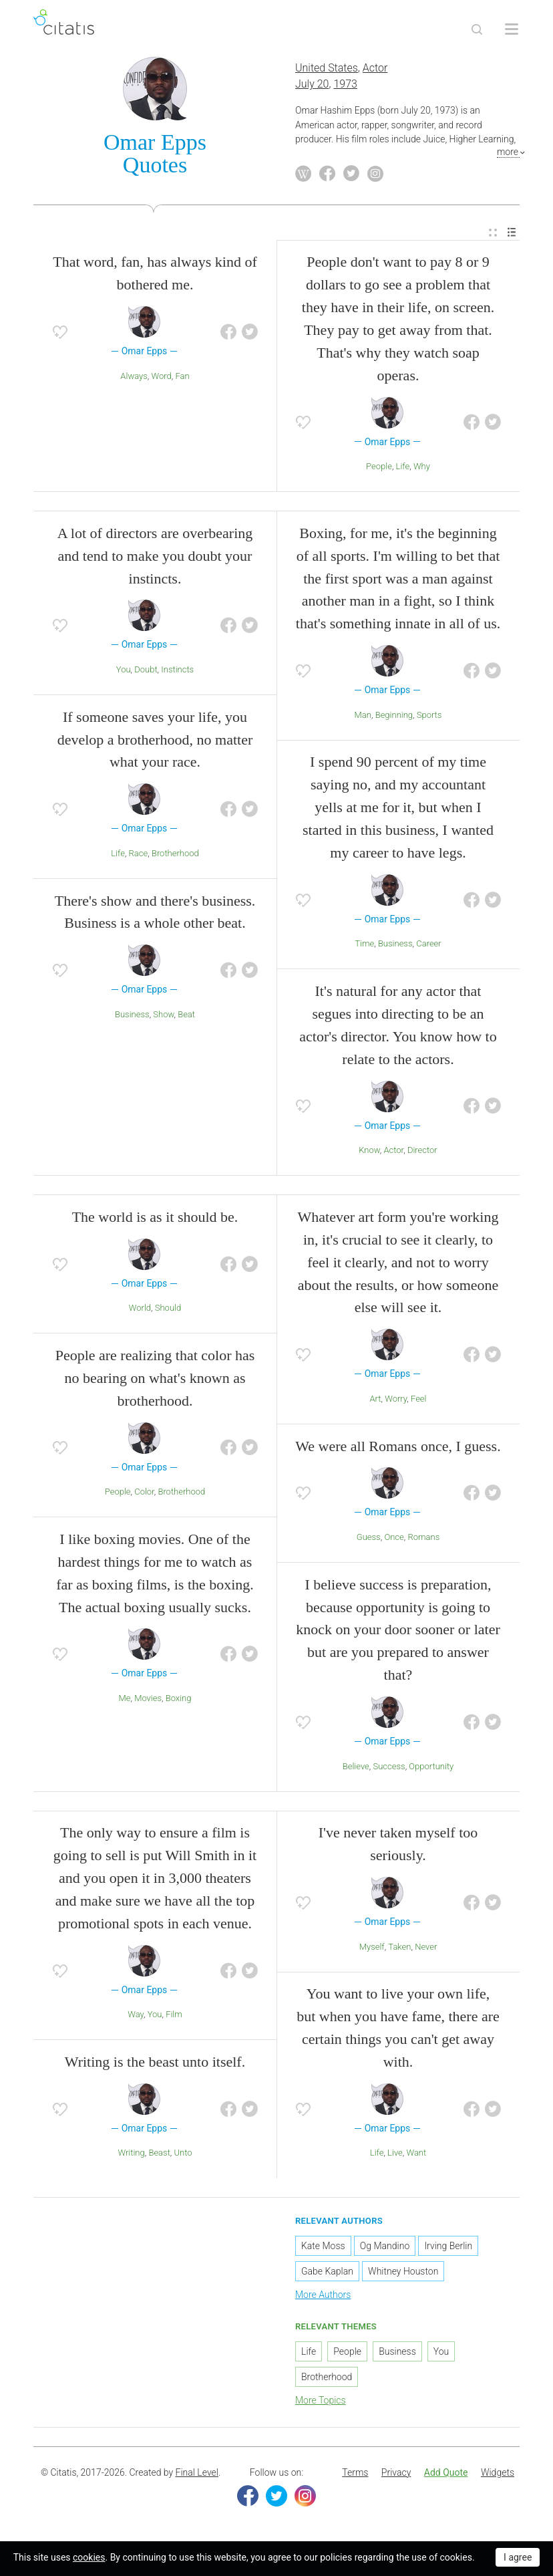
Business (132, 1017)
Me (125, 1701)
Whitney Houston (403, 2274)
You (123, 672)
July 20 (312, 86)
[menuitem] (493, 235)
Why (421, 469)
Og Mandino (384, 2248)
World (140, 1310)
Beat (186, 1017)
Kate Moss (323, 2248)
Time (364, 946)
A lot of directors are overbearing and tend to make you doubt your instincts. (155, 558)
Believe (356, 1768)
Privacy (396, 2475)
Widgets (497, 2475)
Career (428, 946)
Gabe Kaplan (327, 2274)
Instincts (177, 672)
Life (403, 469)
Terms (355, 2475)
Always (134, 378)
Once (393, 1540)
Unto (183, 2155)
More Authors (323, 2297)
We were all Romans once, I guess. (397, 1448)
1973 (345, 86)
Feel (419, 1401)
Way (136, 2017)
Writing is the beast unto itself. (155, 2064)
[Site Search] (477, 29)
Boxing (179, 1701)
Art (375, 1401)
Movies (148, 1701)
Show (163, 1017)
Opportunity (431, 1768)
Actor (375, 70)
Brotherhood (175, 856)
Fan (182, 378)
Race (138, 856)
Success (389, 1768)
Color (144, 1494)
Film (174, 2017)
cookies (89, 2557)
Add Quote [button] (446, 2475)
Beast (159, 2155)
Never (426, 1949)
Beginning (394, 718)
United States (326, 70)
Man (363, 718)
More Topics (320, 2403)
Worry (396, 1401)
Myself (372, 1949)
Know (369, 1153)
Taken (399, 1949)
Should (168, 1310)
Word (162, 378)
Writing (131, 2155)
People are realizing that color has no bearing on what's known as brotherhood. (155, 1380)
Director (422, 1153)
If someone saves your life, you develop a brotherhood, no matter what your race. (155, 742)
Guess (369, 1540)
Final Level (197, 2475)
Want (416, 2155)
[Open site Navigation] (512, 29)
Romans (423, 1540)
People (379, 469)
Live (395, 2155)
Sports (429, 718)
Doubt (145, 672)
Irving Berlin (448, 2248)
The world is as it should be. (155, 1219)
